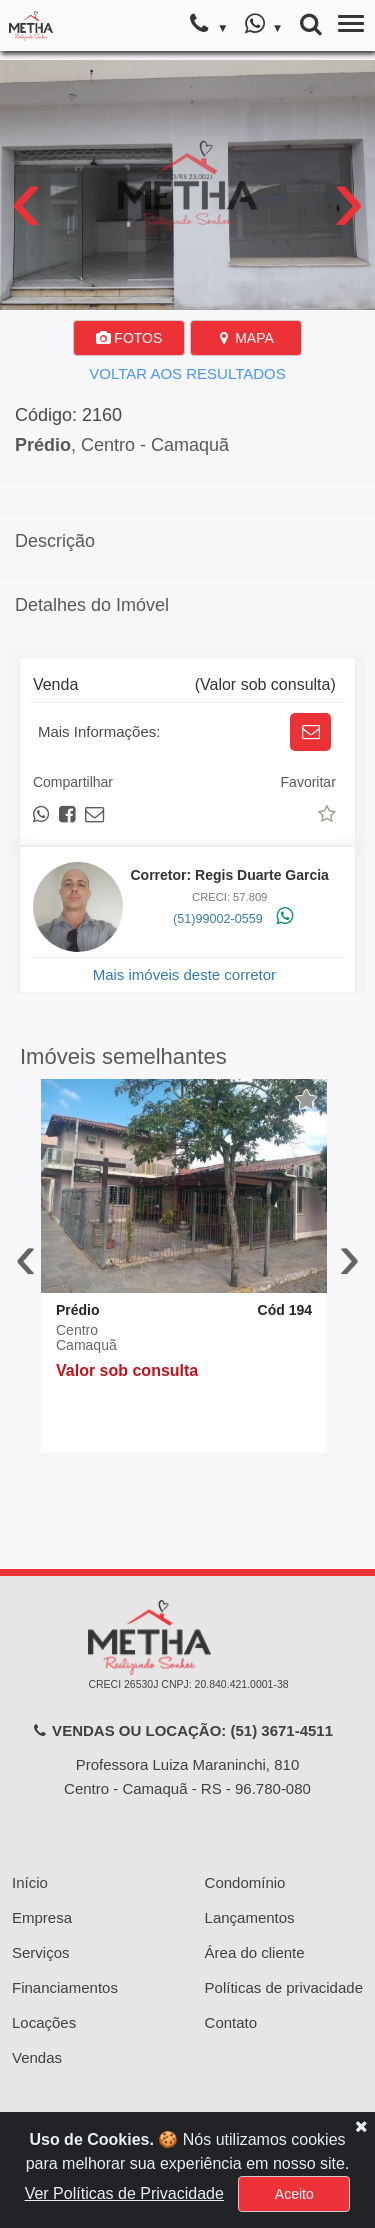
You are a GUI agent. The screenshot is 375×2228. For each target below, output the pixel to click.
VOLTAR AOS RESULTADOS (187, 373)
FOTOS (129, 338)
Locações (44, 2022)
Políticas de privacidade (284, 1987)
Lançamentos (250, 1917)
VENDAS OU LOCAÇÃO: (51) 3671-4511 (183, 1730)
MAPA (245, 338)
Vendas (37, 2057)
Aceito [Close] (294, 2194)
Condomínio (245, 1882)
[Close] (361, 2126)
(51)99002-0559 (218, 919)
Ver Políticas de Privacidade (124, 2193)
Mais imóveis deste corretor (184, 974)
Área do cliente (255, 1952)
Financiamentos (65, 1987)
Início (30, 1882)
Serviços (41, 1952)
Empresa (42, 1917)
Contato (231, 2022)
